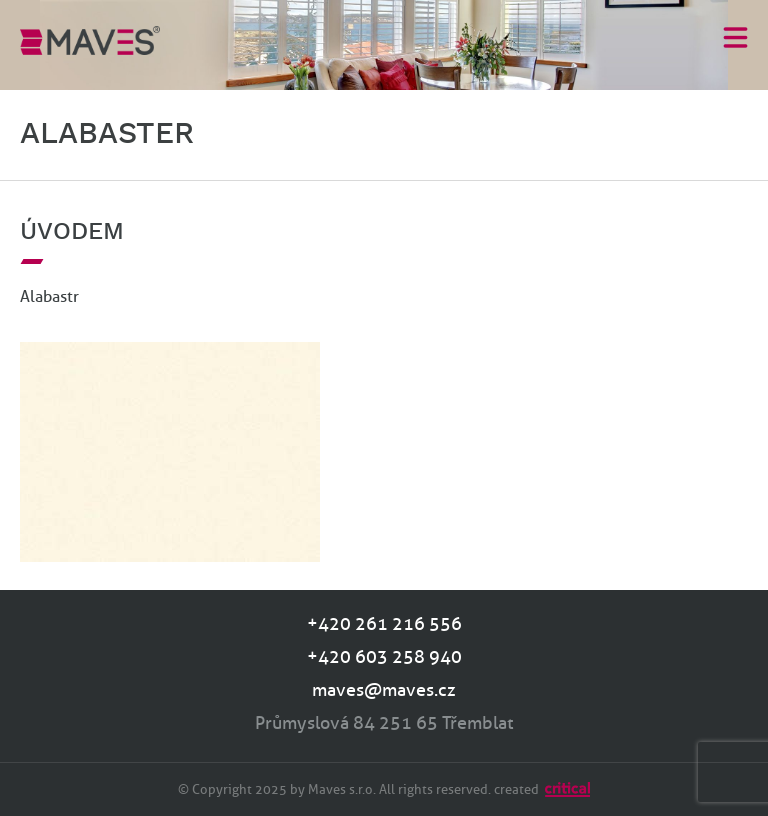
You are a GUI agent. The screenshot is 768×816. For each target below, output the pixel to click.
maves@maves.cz (384, 690)
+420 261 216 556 (384, 624)
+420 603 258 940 (384, 657)
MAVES (90, 40)
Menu (735, 36)
